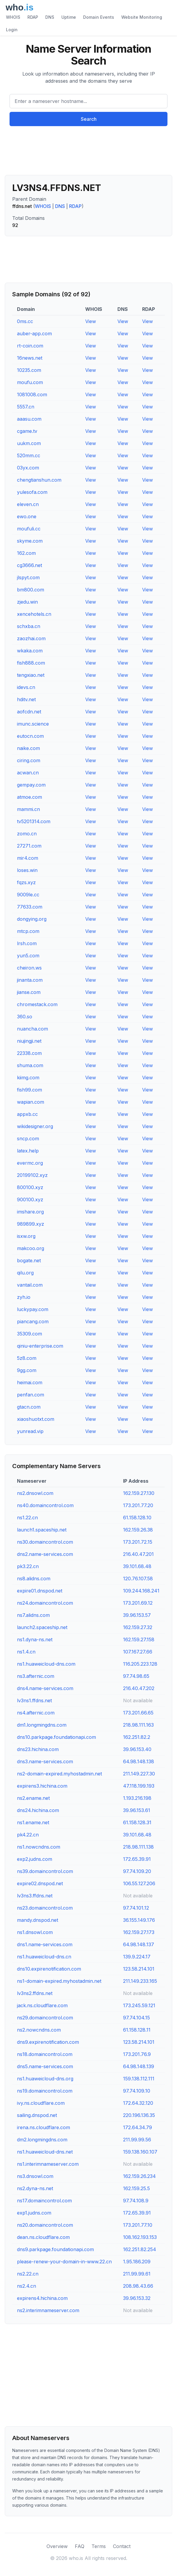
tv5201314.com (33, 821)
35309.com (29, 1334)
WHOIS (13, 17)
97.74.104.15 (136, 2018)
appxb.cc (27, 1114)
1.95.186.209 (136, 2262)
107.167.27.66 (137, 1652)
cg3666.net (29, 565)
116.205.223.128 (140, 1664)
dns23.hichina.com (38, 1749)
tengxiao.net (30, 675)
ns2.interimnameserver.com (48, 2310)
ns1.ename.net (33, 1822)
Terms (98, 2546)
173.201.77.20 (138, 1505)
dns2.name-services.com (45, 1554)
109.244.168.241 (141, 1591)
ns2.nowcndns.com (39, 2030)
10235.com (29, 370)
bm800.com (30, 590)
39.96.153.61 (136, 1810)
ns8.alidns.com (33, 1578)
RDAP (32, 17)
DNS (49, 17)
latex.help (28, 1151)
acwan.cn (28, 773)
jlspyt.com (28, 577)
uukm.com (29, 443)
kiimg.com (28, 1077)
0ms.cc (25, 321)
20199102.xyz (32, 1175)
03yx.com (28, 468)
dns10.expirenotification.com (49, 1969)
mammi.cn (28, 809)
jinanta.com (30, 980)
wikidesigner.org (35, 1126)
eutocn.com (30, 736)
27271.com (29, 846)
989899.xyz (30, 1224)
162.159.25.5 (136, 2188)
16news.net (29, 358)
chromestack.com (37, 1004)
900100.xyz (30, 1199)
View (90, 321)
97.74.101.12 (136, 1908)
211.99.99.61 (136, 2274)
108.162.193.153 (140, 2237)
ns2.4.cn (26, 2286)
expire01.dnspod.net (39, 1591)
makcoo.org (30, 1248)
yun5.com (28, 956)
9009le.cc (28, 895)
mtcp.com (28, 931)
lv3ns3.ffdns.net (34, 1896)
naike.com (28, 748)
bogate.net (29, 1260)
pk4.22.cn (28, 1835)
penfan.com (30, 1395)
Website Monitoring (141, 17)
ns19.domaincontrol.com (44, 2091)
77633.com (29, 907)
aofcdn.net (29, 712)
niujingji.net (29, 1041)
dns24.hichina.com (38, 1810)
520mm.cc (28, 455)
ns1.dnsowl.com (35, 1932)
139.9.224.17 (136, 1957)
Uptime (68, 17)
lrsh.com (27, 943)
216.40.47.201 (138, 1554)
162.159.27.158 (138, 1639)
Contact (122, 2546)
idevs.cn (26, 687)
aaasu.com (29, 419)
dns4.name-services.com (45, 1688)
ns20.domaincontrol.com (45, 2225)
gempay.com (31, 785)
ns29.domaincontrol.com (45, 2018)
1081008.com (32, 394)
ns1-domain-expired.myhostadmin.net (59, 1981)
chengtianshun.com (39, 480)
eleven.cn (28, 504)
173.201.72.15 (137, 1542)
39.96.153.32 (136, 2298)
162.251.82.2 (136, 1737)
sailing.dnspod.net (37, 2115)
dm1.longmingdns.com (41, 1725)
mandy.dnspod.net (37, 1920)
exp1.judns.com (34, 2213)
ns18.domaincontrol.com (44, 2054)
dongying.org (31, 919)
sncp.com (28, 1138)
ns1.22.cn (27, 1517)
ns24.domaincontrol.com (45, 1603)
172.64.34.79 (137, 2127)
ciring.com (28, 760)
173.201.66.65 (138, 1713)
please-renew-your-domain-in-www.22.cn (64, 2262)
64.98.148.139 (138, 2066)
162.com (26, 553)
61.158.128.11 (136, 2030)
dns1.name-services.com (44, 1944)
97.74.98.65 (136, 1676)
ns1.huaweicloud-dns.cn (44, 1957)
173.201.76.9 (137, 2054)
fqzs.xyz (26, 882)
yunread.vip (30, 1431)
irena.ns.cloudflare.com (43, 2127)
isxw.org (26, 1236)
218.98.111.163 (138, 1725)
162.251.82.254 (139, 2249)
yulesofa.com (32, 492)
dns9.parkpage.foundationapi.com (55, 2249)
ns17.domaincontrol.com (44, 2201)
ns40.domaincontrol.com (45, 1505)
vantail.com (30, 1285)
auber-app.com (34, 333)
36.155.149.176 (139, 1920)
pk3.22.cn (28, 1566)
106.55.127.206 (139, 1883)
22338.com (29, 1053)
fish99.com (29, 1090)
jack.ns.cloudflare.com (42, 2005)
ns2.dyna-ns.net (35, 2188)
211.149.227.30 (139, 1774)
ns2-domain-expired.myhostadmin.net (59, 1774)
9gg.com (26, 1370)
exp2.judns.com (34, 1859)
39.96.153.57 (137, 1615)
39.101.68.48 (137, 1566)
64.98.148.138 (138, 1761)
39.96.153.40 (137, 1749)
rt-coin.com (30, 346)
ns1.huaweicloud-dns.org (45, 2079)
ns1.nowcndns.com (38, 1847)
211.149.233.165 (140, 1981)
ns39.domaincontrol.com (45, 1871)
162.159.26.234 (139, 2176)
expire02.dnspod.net (40, 1883)
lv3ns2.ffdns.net (34, 1993)
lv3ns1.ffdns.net (34, 1700)
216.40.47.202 (138, 1688)
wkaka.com (30, 651)
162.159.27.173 (138, 1932)
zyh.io (23, 1297)
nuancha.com (32, 1029)
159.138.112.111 (138, 2079)
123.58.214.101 (138, 1969)
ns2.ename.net (33, 1798)
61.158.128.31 (137, 1822)
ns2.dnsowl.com (35, 1493)
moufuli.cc (29, 529)
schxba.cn (28, 626)
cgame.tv (27, 431)
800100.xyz (30, 1187)
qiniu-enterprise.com (40, 1346)
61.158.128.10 (137, 1517)
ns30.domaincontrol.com (45, 1542)
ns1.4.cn (26, 1652)
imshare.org (30, 1212)
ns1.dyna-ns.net (34, 1639)
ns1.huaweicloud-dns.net (45, 2152)
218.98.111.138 (138, 1847)
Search (89, 119)
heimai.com (29, 1382)
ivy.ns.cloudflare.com (41, 2103)
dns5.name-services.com (45, 2066)
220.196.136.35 (139, 2115)
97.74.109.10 (136, 2091)
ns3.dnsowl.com (35, 2176)
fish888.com (31, 663)
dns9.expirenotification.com (48, 2042)
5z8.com (26, 1358)
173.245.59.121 (139, 2005)
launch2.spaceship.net (42, 1627)
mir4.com (27, 858)
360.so (24, 1017)
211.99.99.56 (137, 2140)
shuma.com (30, 1065)
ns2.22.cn (27, 2274)
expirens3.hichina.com (42, 1786)
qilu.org (25, 1273)
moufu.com (30, 382)
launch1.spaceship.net (41, 1530)
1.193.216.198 (137, 1798)
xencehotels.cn (34, 614)
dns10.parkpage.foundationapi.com (56, 1737)
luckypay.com (32, 1309)
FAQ (79, 2546)
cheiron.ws (29, 968)
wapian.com (30, 1102)
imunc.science (33, 724)
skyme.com (30, 541)
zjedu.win (27, 602)
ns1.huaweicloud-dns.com (46, 1664)
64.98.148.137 (138, 1944)
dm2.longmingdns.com (42, 2140)
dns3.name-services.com (45, 1761)
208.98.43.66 (138, 2286)
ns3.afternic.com (35, 1676)
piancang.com (33, 1321)
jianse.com (29, 992)
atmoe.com (29, 797)
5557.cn (25, 407)
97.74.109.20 (137, 1871)
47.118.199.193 (138, 1786)
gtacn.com (29, 1407)
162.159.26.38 (138, 1530)
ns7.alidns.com (33, 1615)
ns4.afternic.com (36, 1713)
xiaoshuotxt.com (35, 1419)
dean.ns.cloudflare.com (43, 2237)
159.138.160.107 (140, 2152)
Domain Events (98, 17)
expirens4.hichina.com (42, 2298)
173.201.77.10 (137, 2225)
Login (12, 29)
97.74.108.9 (135, 2201)
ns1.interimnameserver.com (48, 2164)
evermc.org (30, 1163)
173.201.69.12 (138, 1603)
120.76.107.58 (138, 1578)
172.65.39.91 (137, 1859)
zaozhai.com (31, 638)
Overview (57, 2546)
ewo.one (26, 516)
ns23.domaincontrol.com (45, 1908)
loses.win (27, 870)
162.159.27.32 (137, 1627)
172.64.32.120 (138, 2103)
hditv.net (26, 699)
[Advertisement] (88, 153)
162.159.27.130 (138, 1493)
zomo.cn (27, 834)
